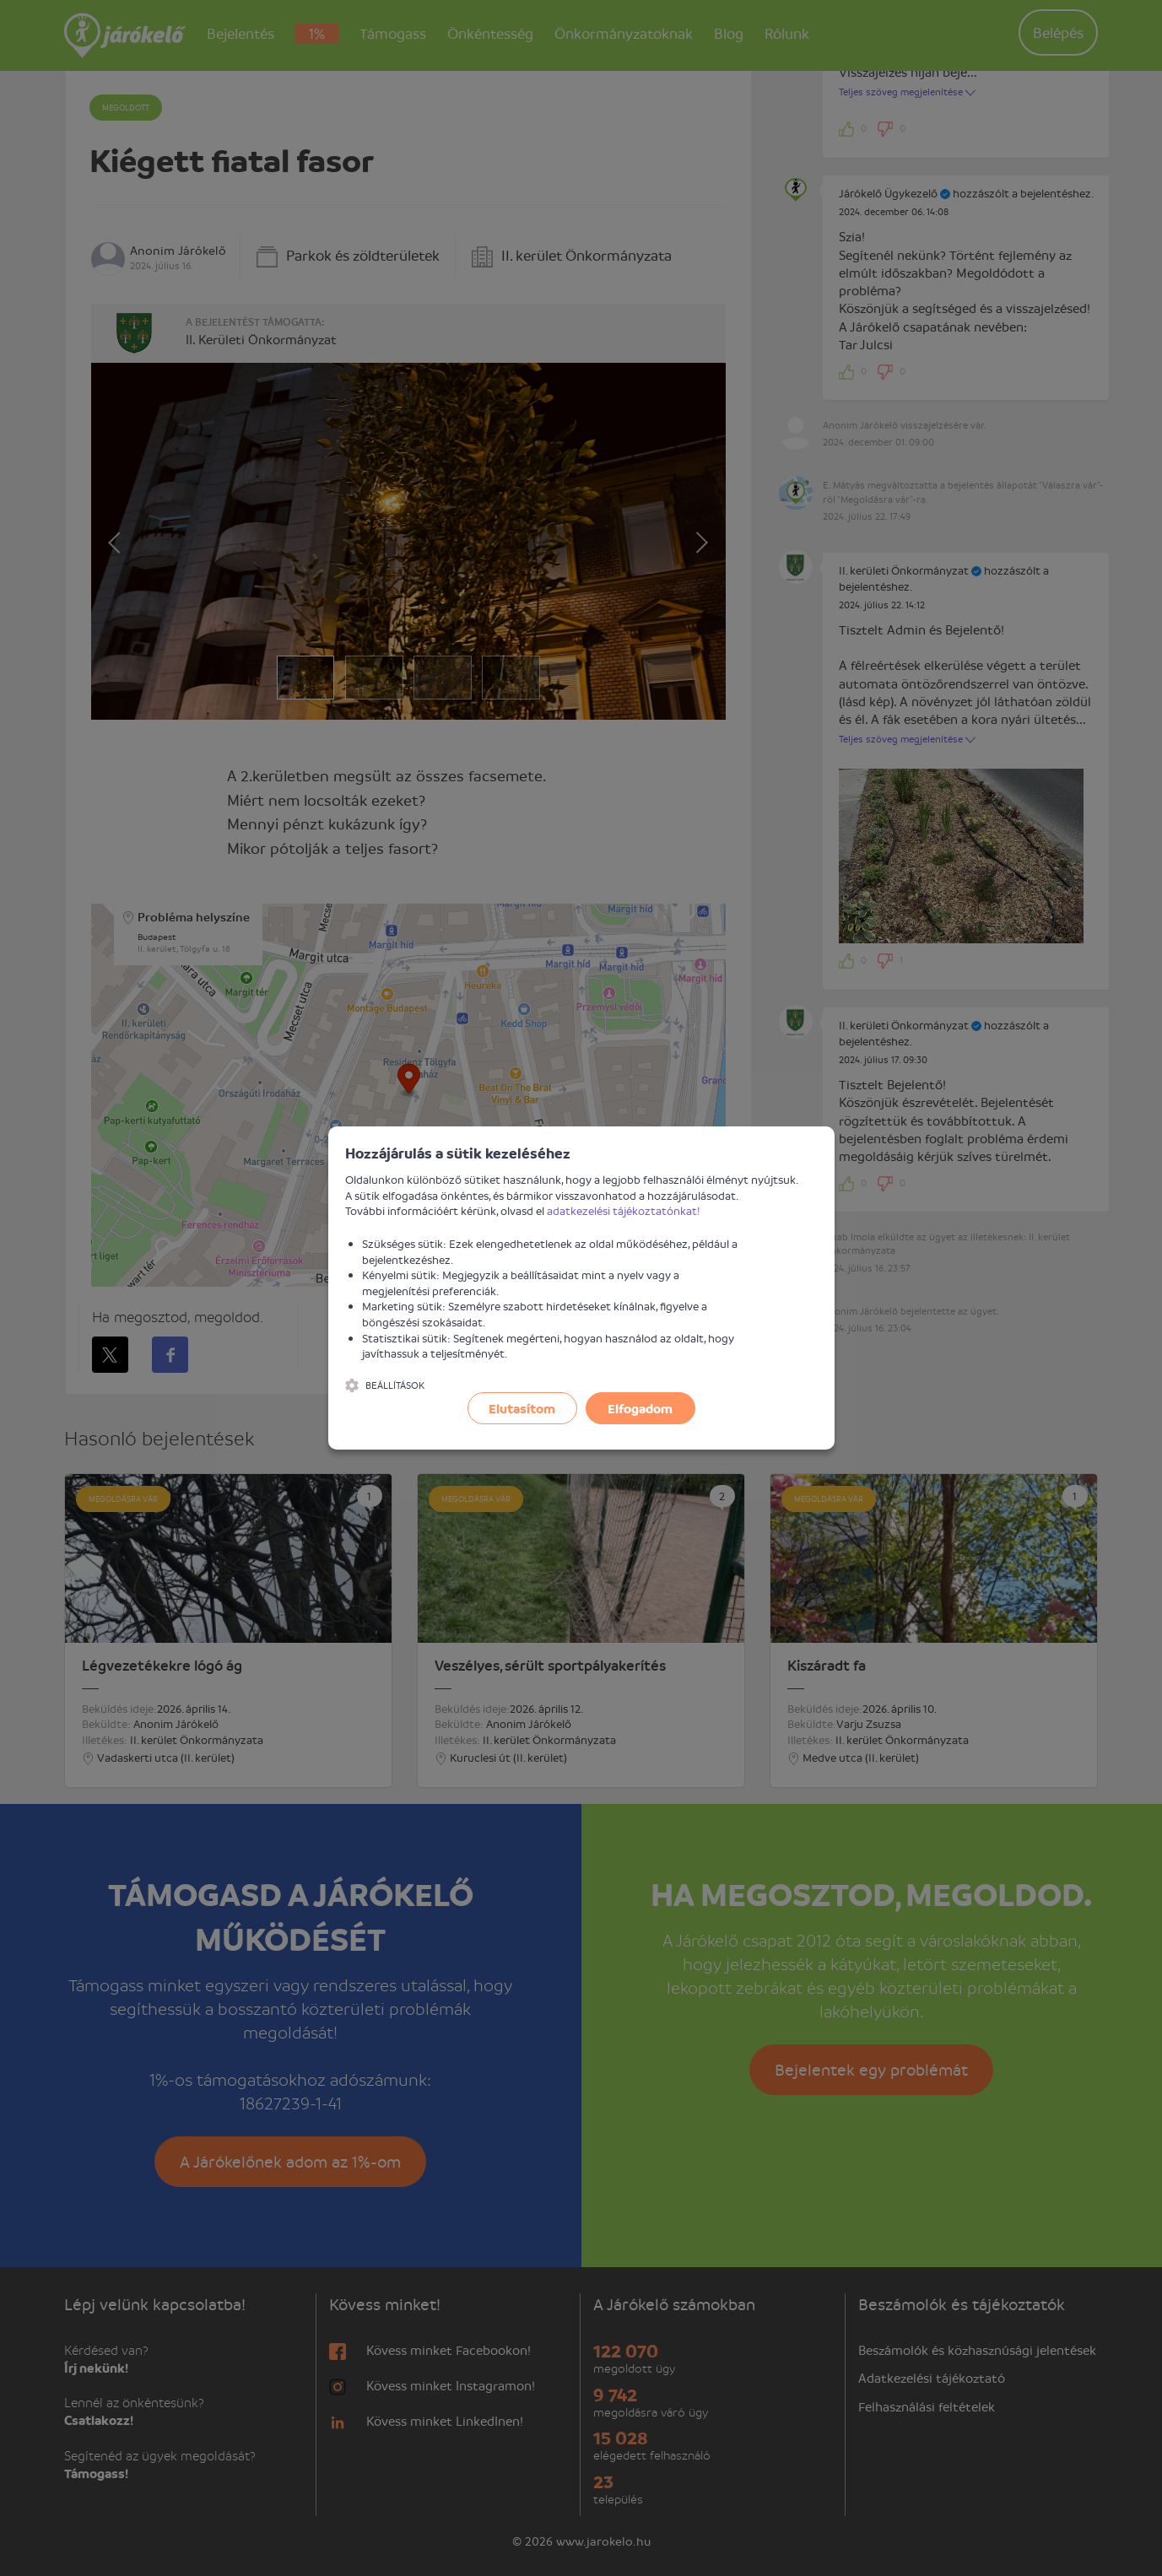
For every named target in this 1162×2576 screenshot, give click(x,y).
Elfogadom (640, 1408)
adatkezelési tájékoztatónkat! (623, 1210)
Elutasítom (522, 1408)
